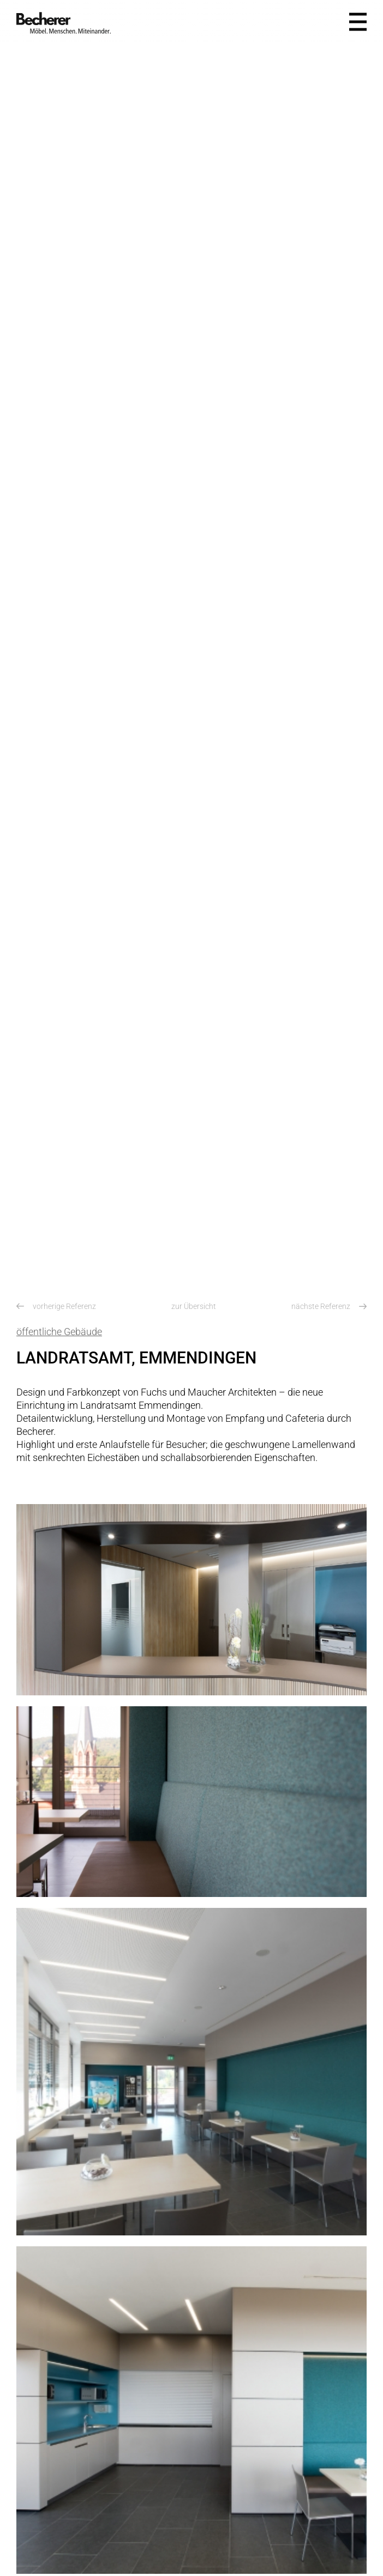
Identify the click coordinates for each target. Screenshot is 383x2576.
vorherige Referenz (56, 1306)
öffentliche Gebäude (59, 1331)
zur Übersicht (193, 1306)
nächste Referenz (329, 1306)
